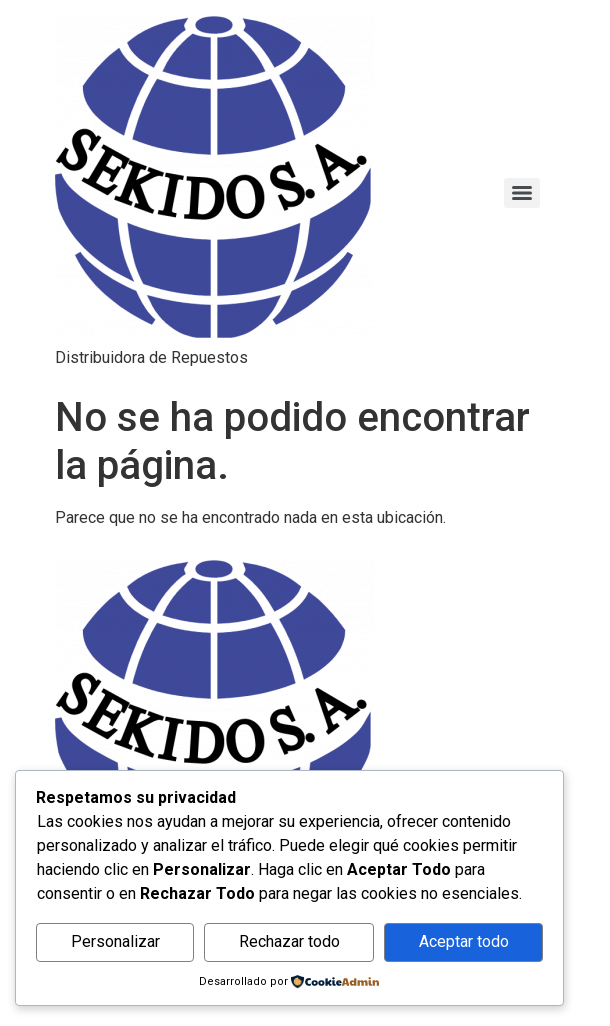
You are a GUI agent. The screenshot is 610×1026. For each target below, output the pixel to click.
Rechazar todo (289, 941)
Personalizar (115, 941)
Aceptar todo (464, 941)
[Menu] (522, 193)
